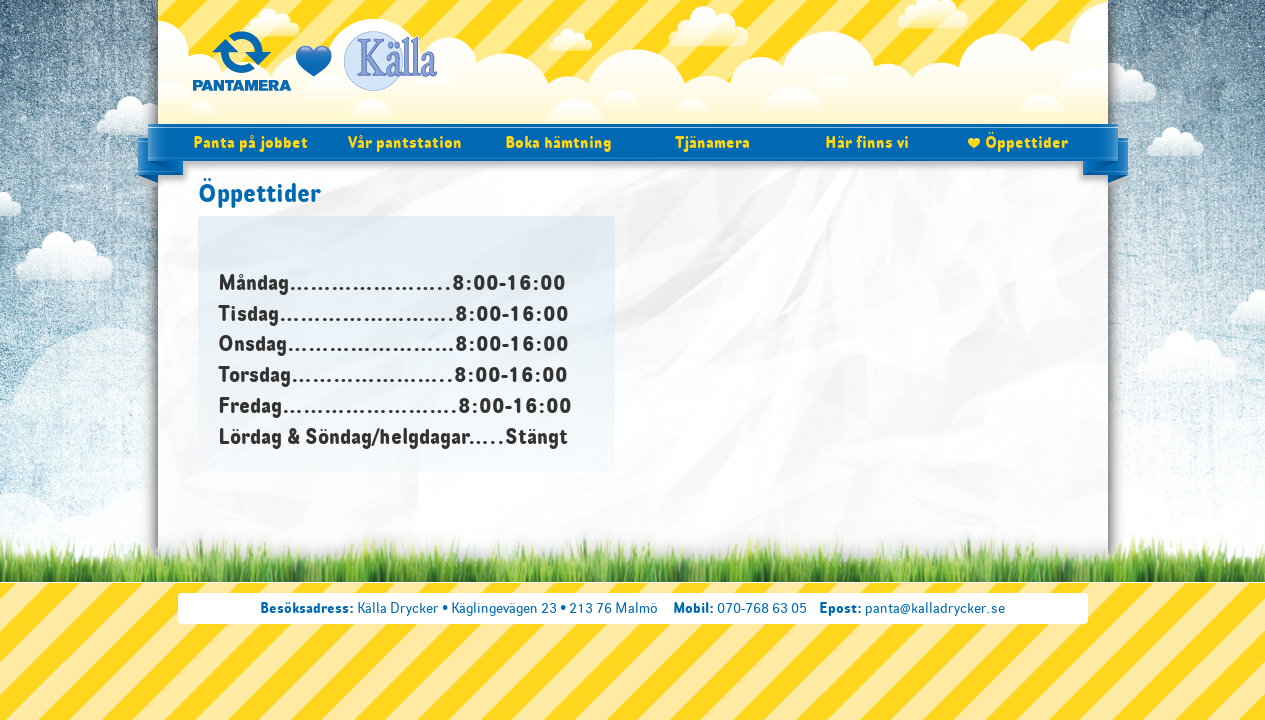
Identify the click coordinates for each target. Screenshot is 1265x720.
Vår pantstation (405, 142)
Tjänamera (712, 142)
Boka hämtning (558, 142)
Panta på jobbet (250, 142)
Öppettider (1026, 142)
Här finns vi (867, 142)
